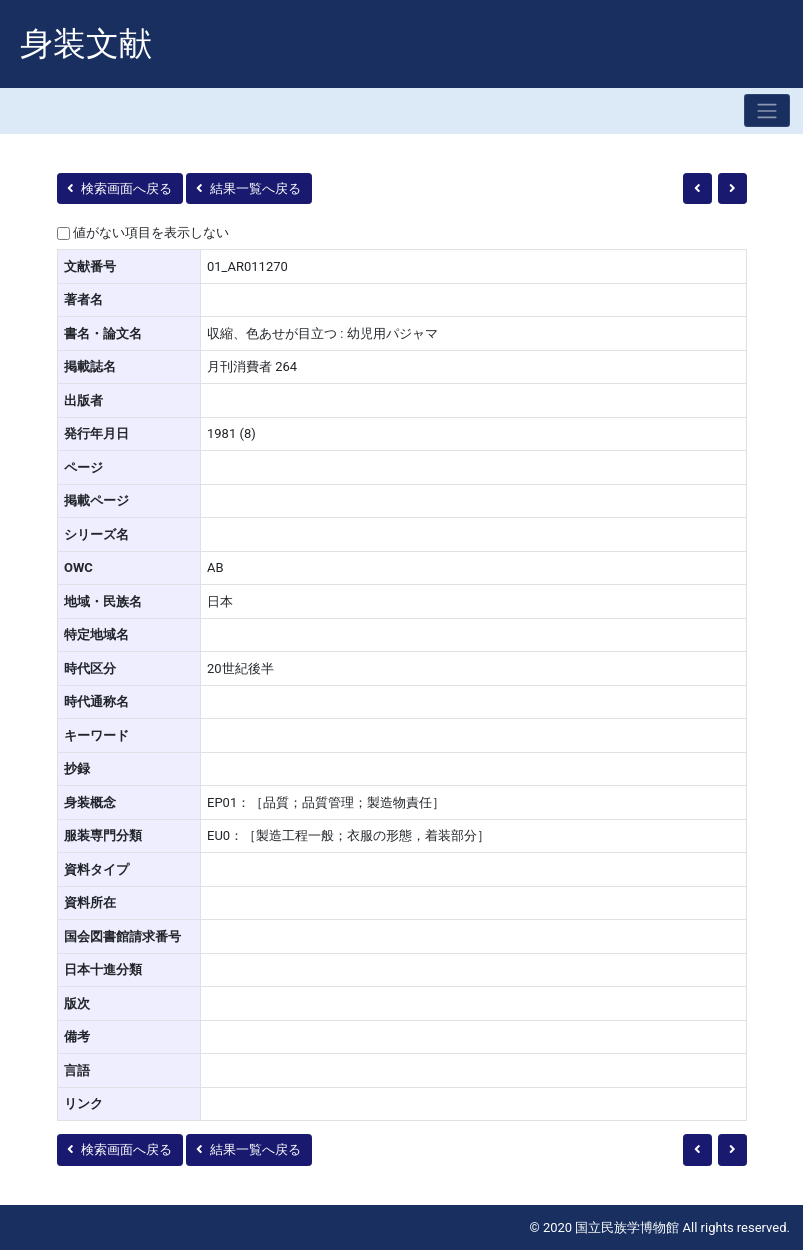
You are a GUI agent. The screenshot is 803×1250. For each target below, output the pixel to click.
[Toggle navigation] (767, 110)
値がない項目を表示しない (151, 232)
